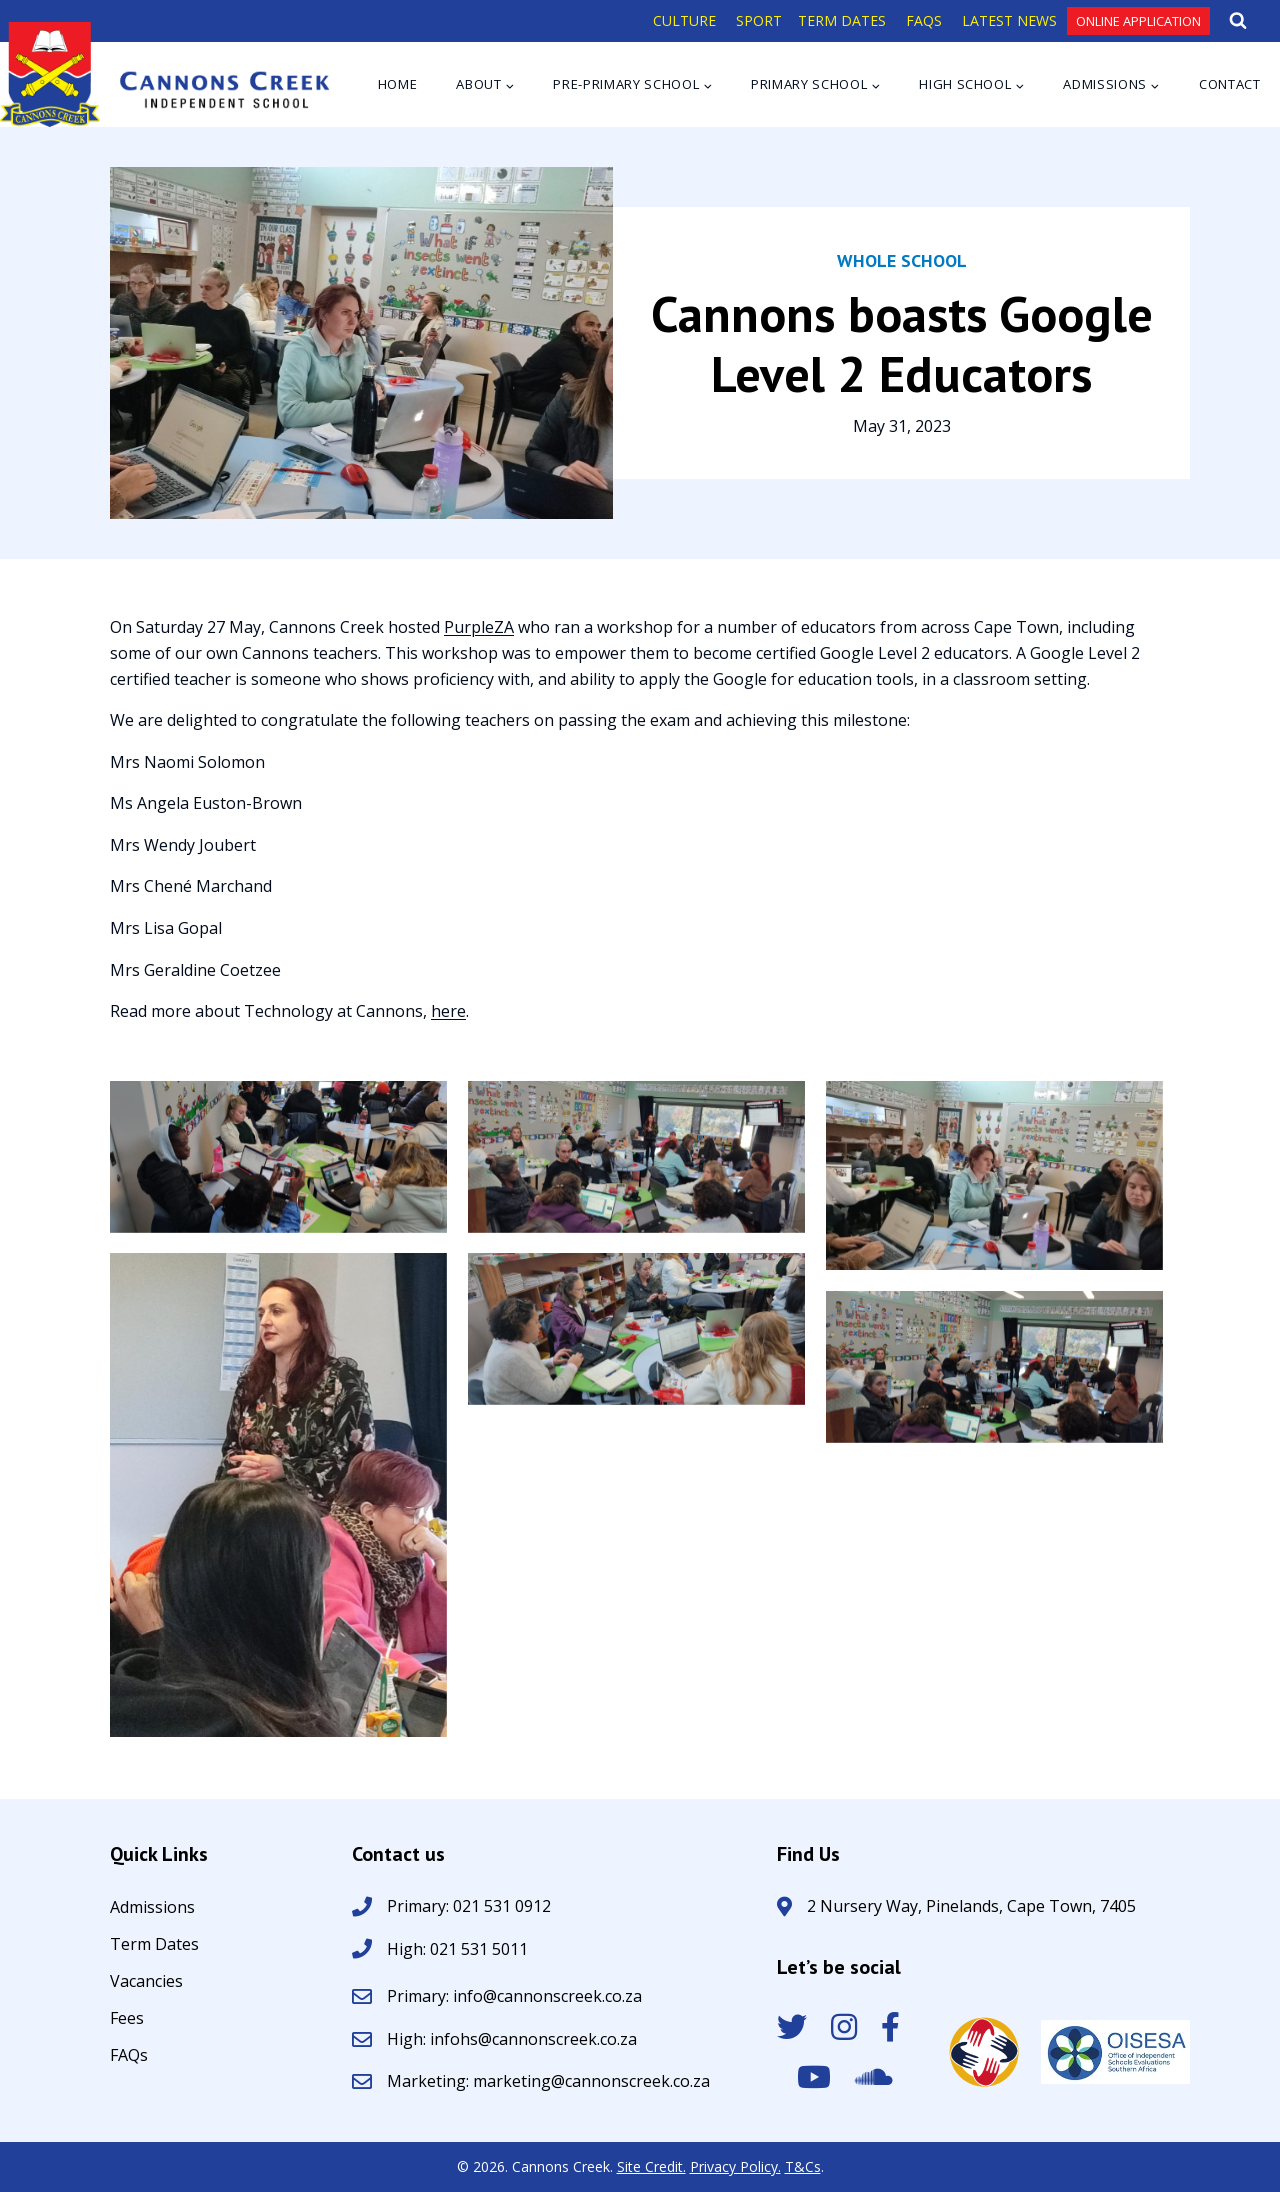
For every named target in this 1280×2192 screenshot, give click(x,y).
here (448, 1011)
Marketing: (430, 2081)
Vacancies (146, 1982)
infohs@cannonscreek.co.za (533, 2039)
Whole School (902, 260)
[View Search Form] (1238, 21)
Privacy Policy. (735, 2166)
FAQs (129, 2056)
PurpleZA (479, 627)
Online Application (1138, 21)
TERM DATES (842, 20)
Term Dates (154, 1945)
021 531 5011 (477, 1949)
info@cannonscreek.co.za (547, 1996)
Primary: (420, 1996)
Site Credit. (651, 2166)
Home (398, 84)
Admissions (152, 1908)
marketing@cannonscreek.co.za (591, 2081)
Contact (1230, 84)
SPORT (759, 20)
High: (406, 1949)
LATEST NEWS (1009, 20)
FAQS (924, 20)
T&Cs (803, 2166)
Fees (127, 2019)
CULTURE (684, 20)
